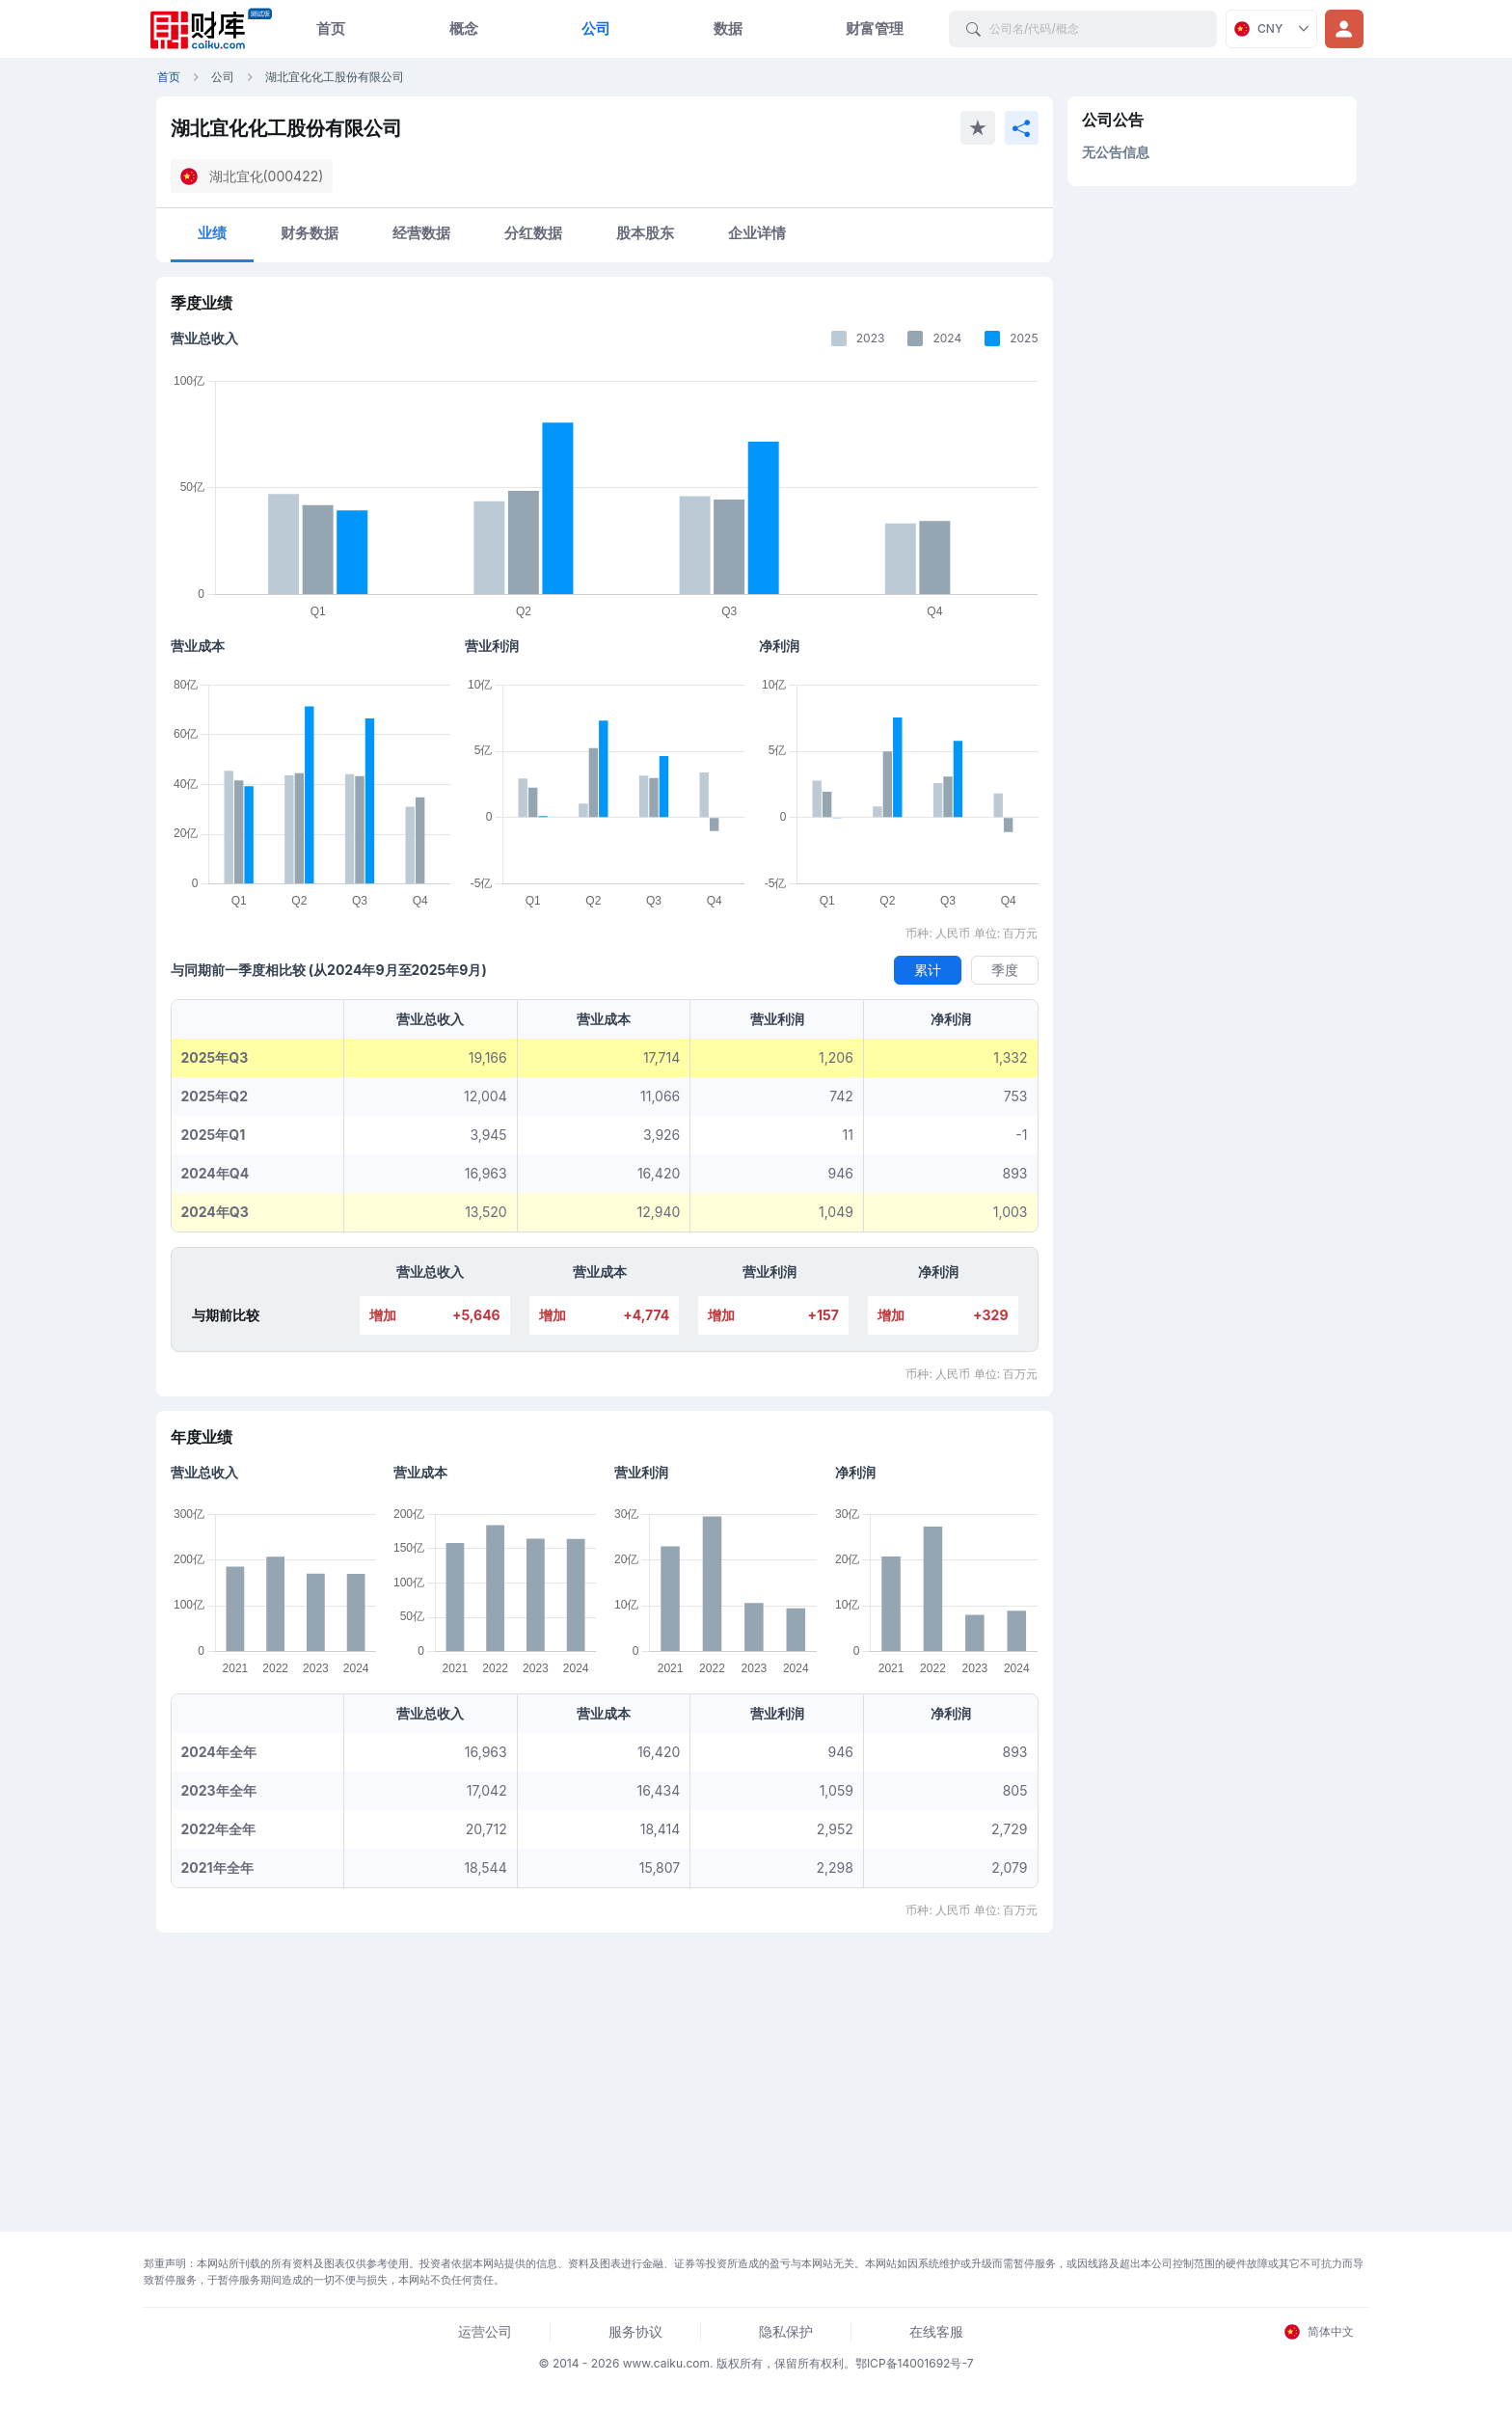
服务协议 (635, 2331)
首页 (330, 28)
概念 (463, 28)
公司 (595, 28)
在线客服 (936, 2331)
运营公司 (485, 2331)
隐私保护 (786, 2331)
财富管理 (875, 28)
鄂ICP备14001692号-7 (914, 2363)
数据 (728, 28)
